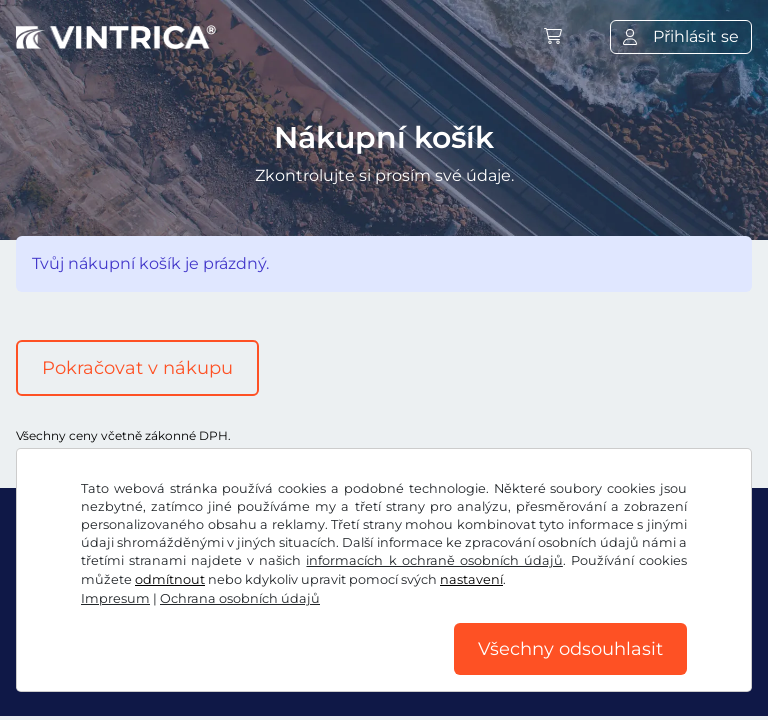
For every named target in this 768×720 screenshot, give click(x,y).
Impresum (115, 598)
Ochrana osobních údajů (240, 598)
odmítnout (170, 579)
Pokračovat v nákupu (137, 368)
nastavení (471, 579)
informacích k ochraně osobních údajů (434, 560)
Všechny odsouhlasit (570, 649)
